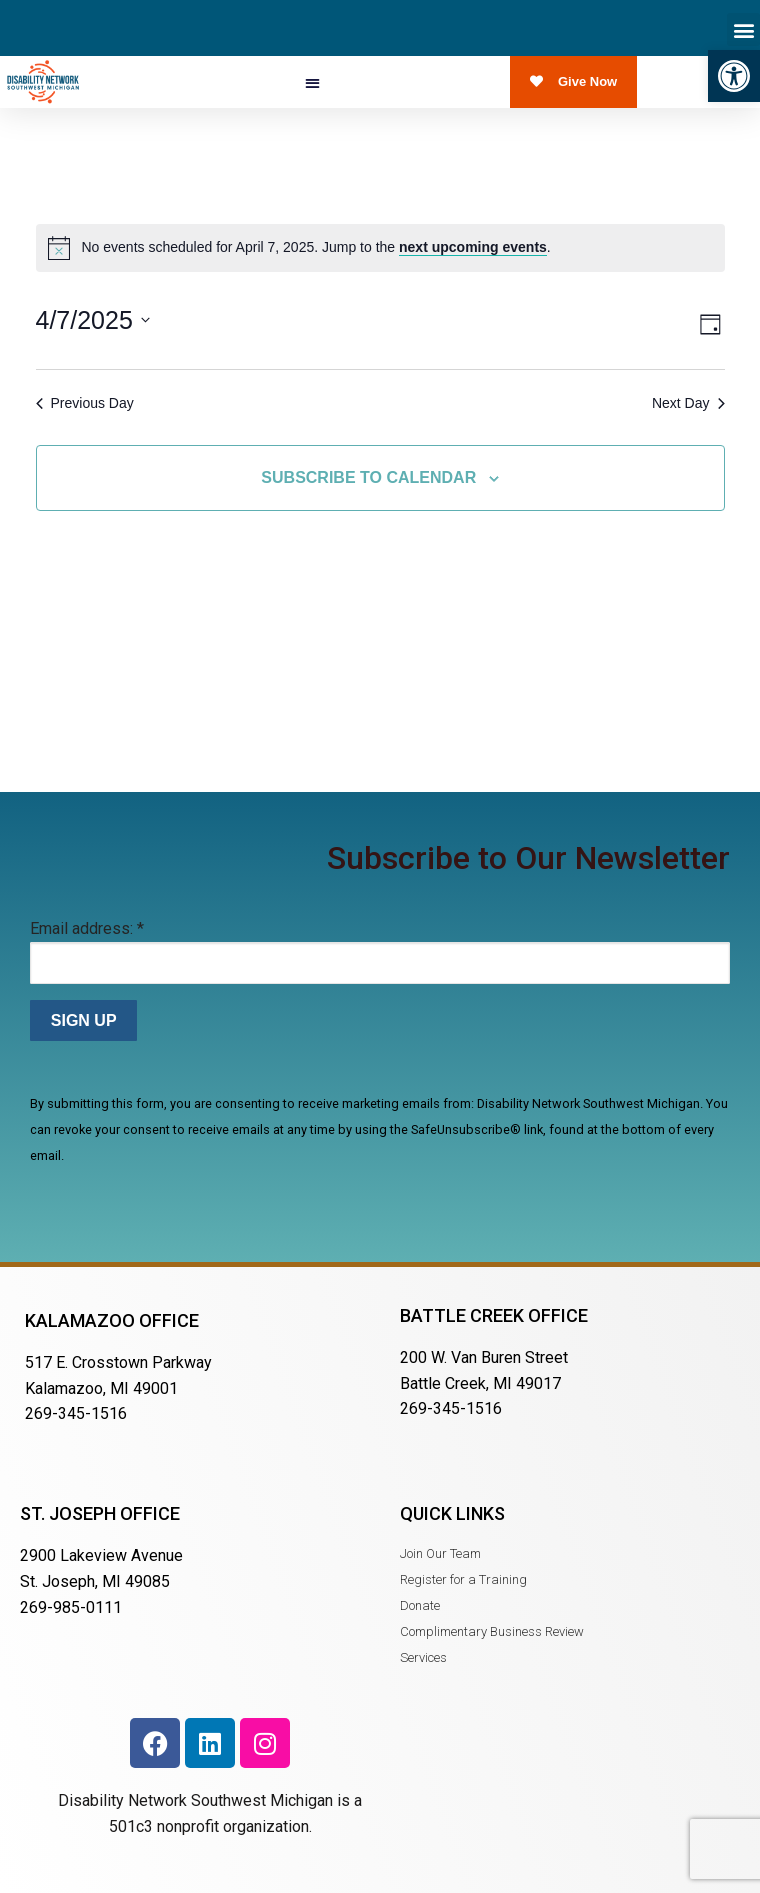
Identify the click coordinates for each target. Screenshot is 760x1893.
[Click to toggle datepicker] (93, 320)
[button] (734, 76)
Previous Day (85, 403)
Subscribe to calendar (368, 477)
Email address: (87, 928)
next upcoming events (473, 247)
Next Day (688, 403)
